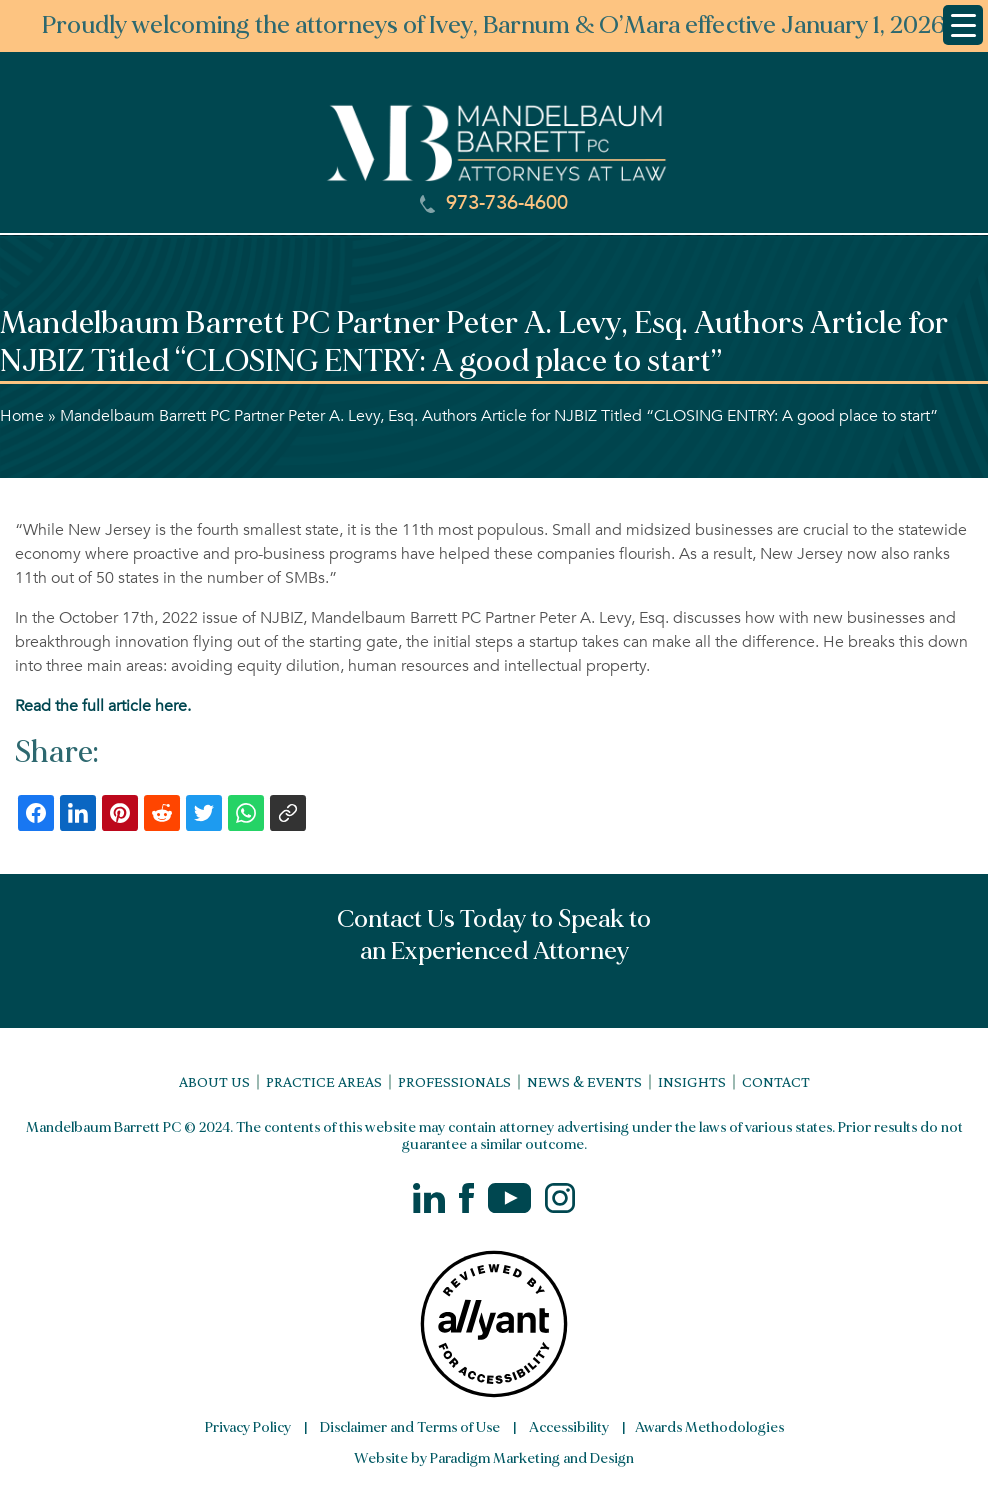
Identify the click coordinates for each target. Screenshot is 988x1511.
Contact (776, 1081)
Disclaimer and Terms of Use (410, 1427)
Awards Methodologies (709, 1427)
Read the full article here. (103, 706)
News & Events (584, 1081)
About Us (214, 1081)
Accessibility (569, 1427)
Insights (692, 1081)
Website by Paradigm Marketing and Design (494, 1458)
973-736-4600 (494, 203)
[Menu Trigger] (963, 25)
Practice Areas (324, 1081)
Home (22, 416)
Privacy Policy (248, 1427)
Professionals (454, 1081)
